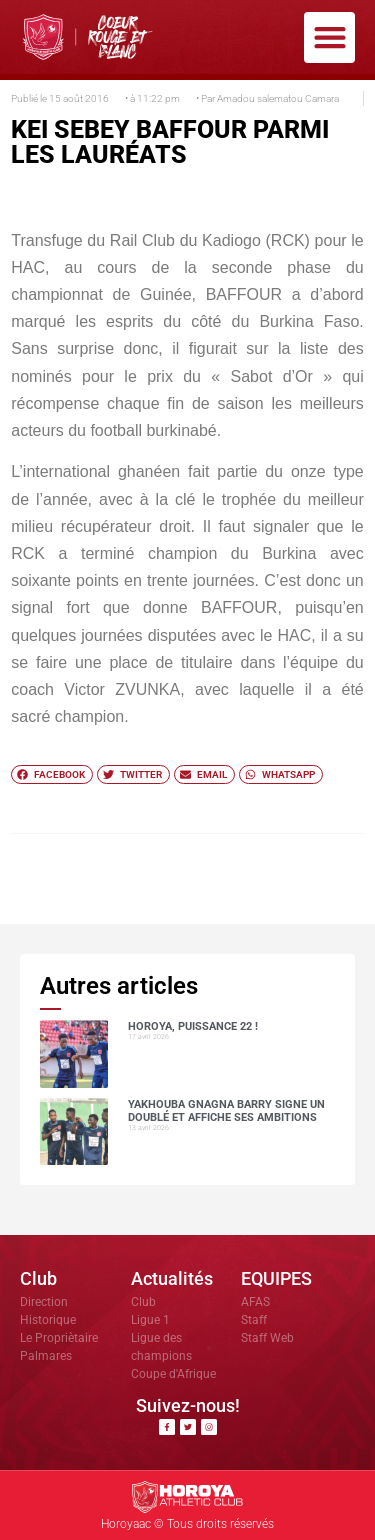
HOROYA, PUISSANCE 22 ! (193, 1026)
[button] (329, 37)
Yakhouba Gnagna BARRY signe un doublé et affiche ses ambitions (226, 1111)
